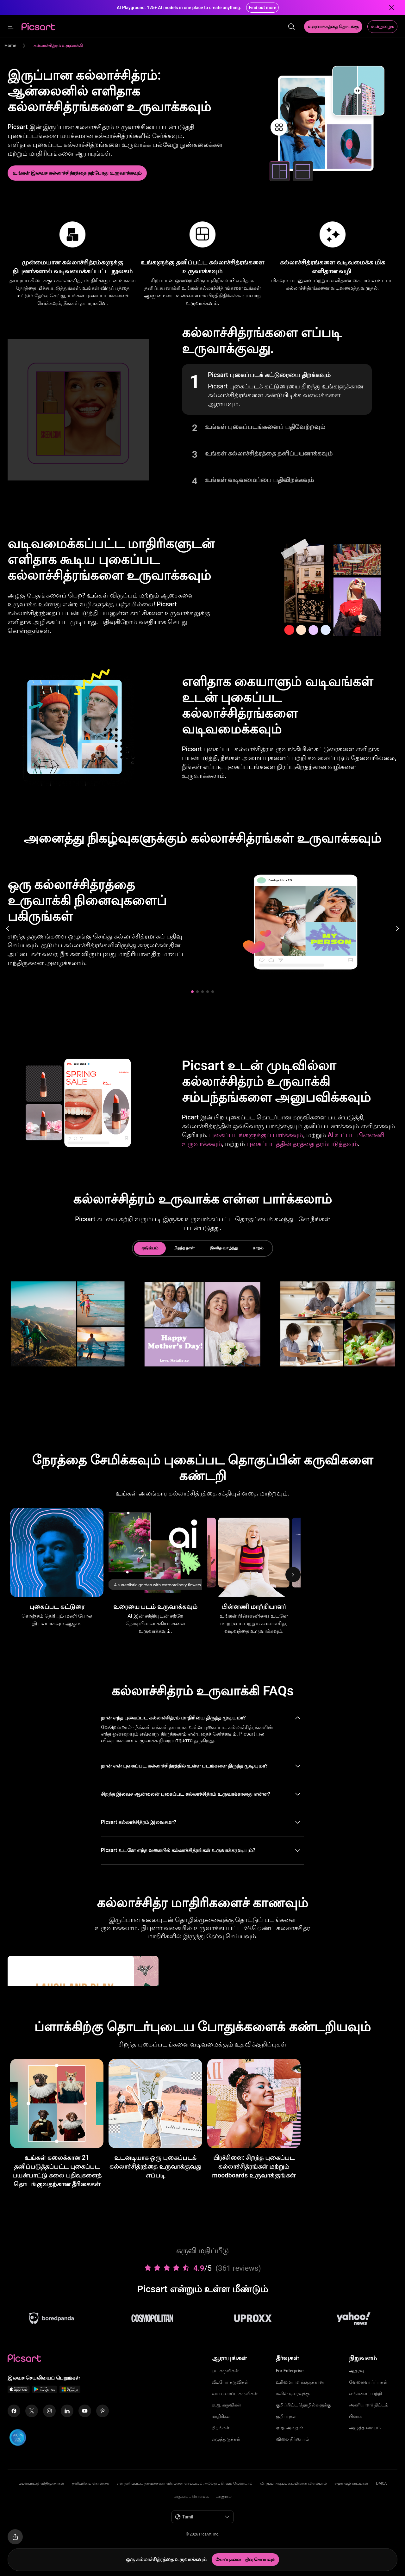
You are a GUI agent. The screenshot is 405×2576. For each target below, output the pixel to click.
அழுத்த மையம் (364, 2427)
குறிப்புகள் (286, 2416)
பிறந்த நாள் (184, 1248)
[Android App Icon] (44, 2391)
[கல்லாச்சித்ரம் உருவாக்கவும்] (77, 173)
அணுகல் (224, 2496)
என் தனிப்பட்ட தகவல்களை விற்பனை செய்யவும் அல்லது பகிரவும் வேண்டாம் (185, 2483)
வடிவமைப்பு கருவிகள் (234, 2393)
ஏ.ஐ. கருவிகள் (226, 2404)
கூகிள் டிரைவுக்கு (292, 2393)
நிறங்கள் (220, 2427)
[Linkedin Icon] (67, 2411)
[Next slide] (397, 928)
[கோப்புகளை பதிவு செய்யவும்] (245, 2559)
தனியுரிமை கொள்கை (90, 2483)
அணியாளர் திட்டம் (368, 2404)
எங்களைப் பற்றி (365, 2393)
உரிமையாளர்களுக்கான (300, 2382)
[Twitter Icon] (31, 2411)
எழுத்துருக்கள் (226, 2439)
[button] (277, 389)
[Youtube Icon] (84, 2411)
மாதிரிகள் (221, 2416)
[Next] (293, 1574)
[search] (291, 26)
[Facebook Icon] (14, 2411)
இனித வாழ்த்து (224, 1248)
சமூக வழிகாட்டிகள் (351, 2483)
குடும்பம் (149, 1248)
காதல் (258, 1248)
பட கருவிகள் (225, 2370)
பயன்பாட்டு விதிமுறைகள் (41, 2483)
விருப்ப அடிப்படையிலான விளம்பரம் (293, 2483)
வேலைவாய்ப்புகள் (368, 2382)
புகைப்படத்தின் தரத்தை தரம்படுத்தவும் (302, 1144)
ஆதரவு (356, 2370)
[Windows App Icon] (69, 2391)
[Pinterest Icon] (102, 2411)
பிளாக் (355, 2416)
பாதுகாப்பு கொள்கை (191, 2496)
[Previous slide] (7, 928)
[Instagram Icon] (49, 2411)
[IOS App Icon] (19, 2391)
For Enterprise (290, 2370)
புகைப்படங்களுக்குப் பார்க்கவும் (256, 1135)
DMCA (381, 2483)
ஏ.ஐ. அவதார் (289, 2427)
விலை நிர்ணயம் (292, 2439)
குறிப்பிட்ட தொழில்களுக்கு (303, 2404)
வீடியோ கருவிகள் (230, 2382)
